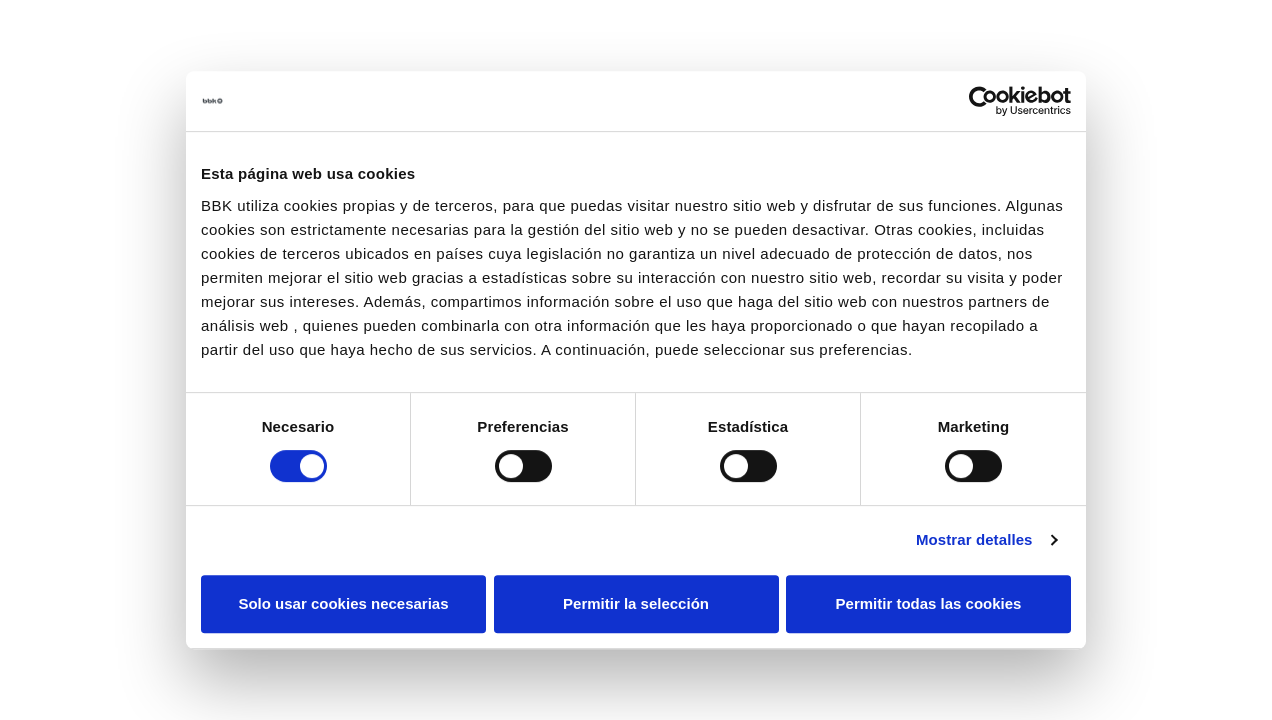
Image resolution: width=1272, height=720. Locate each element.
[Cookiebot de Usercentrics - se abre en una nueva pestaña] (983, 101)
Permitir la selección (636, 603)
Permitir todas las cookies (929, 603)
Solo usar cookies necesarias (343, 603)
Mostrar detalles (974, 539)
